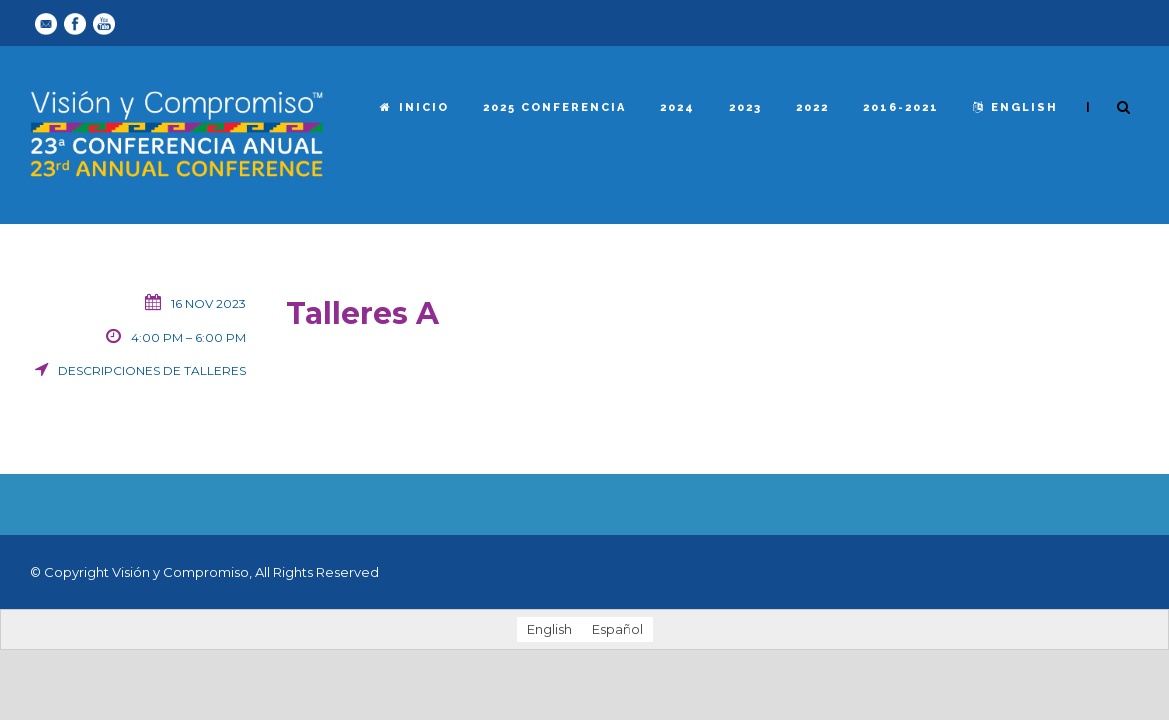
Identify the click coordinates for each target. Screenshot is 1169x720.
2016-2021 (901, 107)
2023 (745, 107)
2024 (677, 107)
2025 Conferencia (554, 107)
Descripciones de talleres (152, 370)
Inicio (414, 107)
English (1015, 107)
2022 (812, 107)
